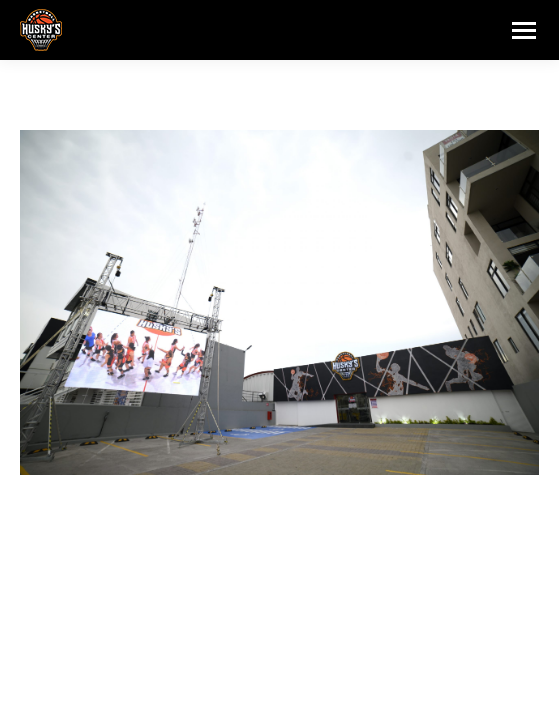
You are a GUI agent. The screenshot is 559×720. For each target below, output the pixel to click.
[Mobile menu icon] (524, 30)
